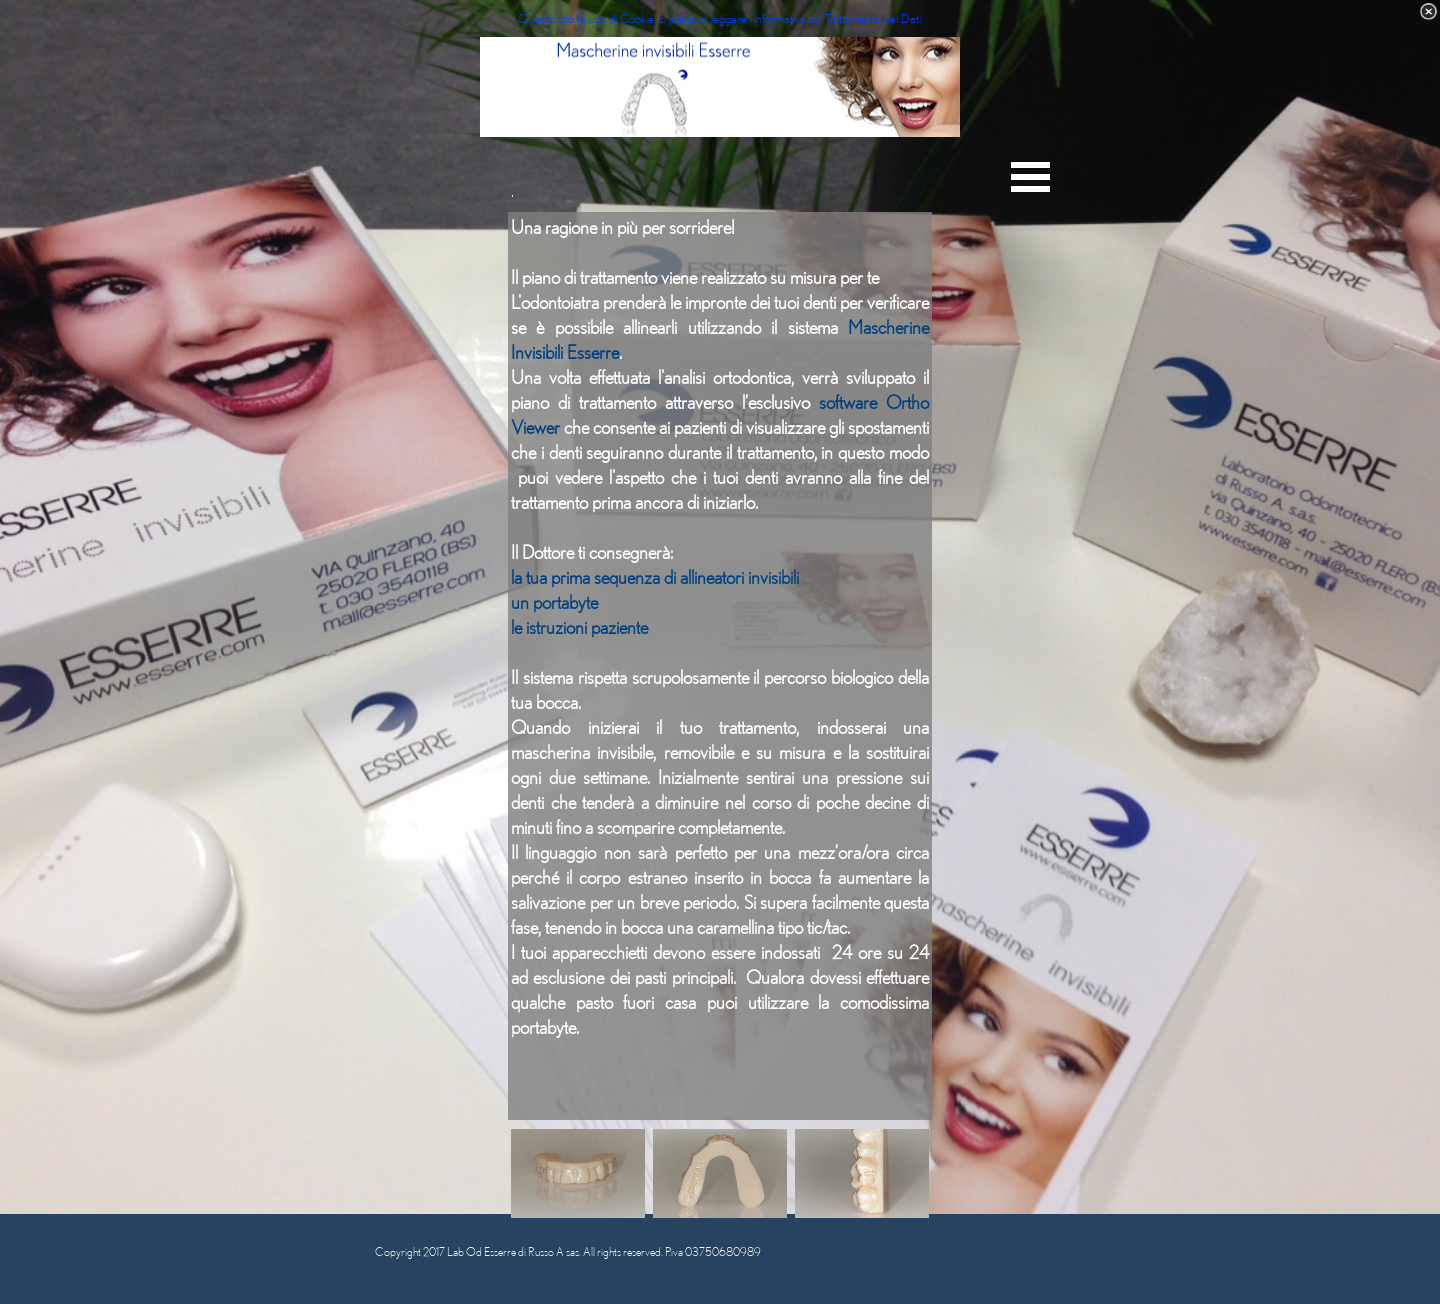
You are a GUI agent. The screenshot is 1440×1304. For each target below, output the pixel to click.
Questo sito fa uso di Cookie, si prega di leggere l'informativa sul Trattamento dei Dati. (720, 18)
